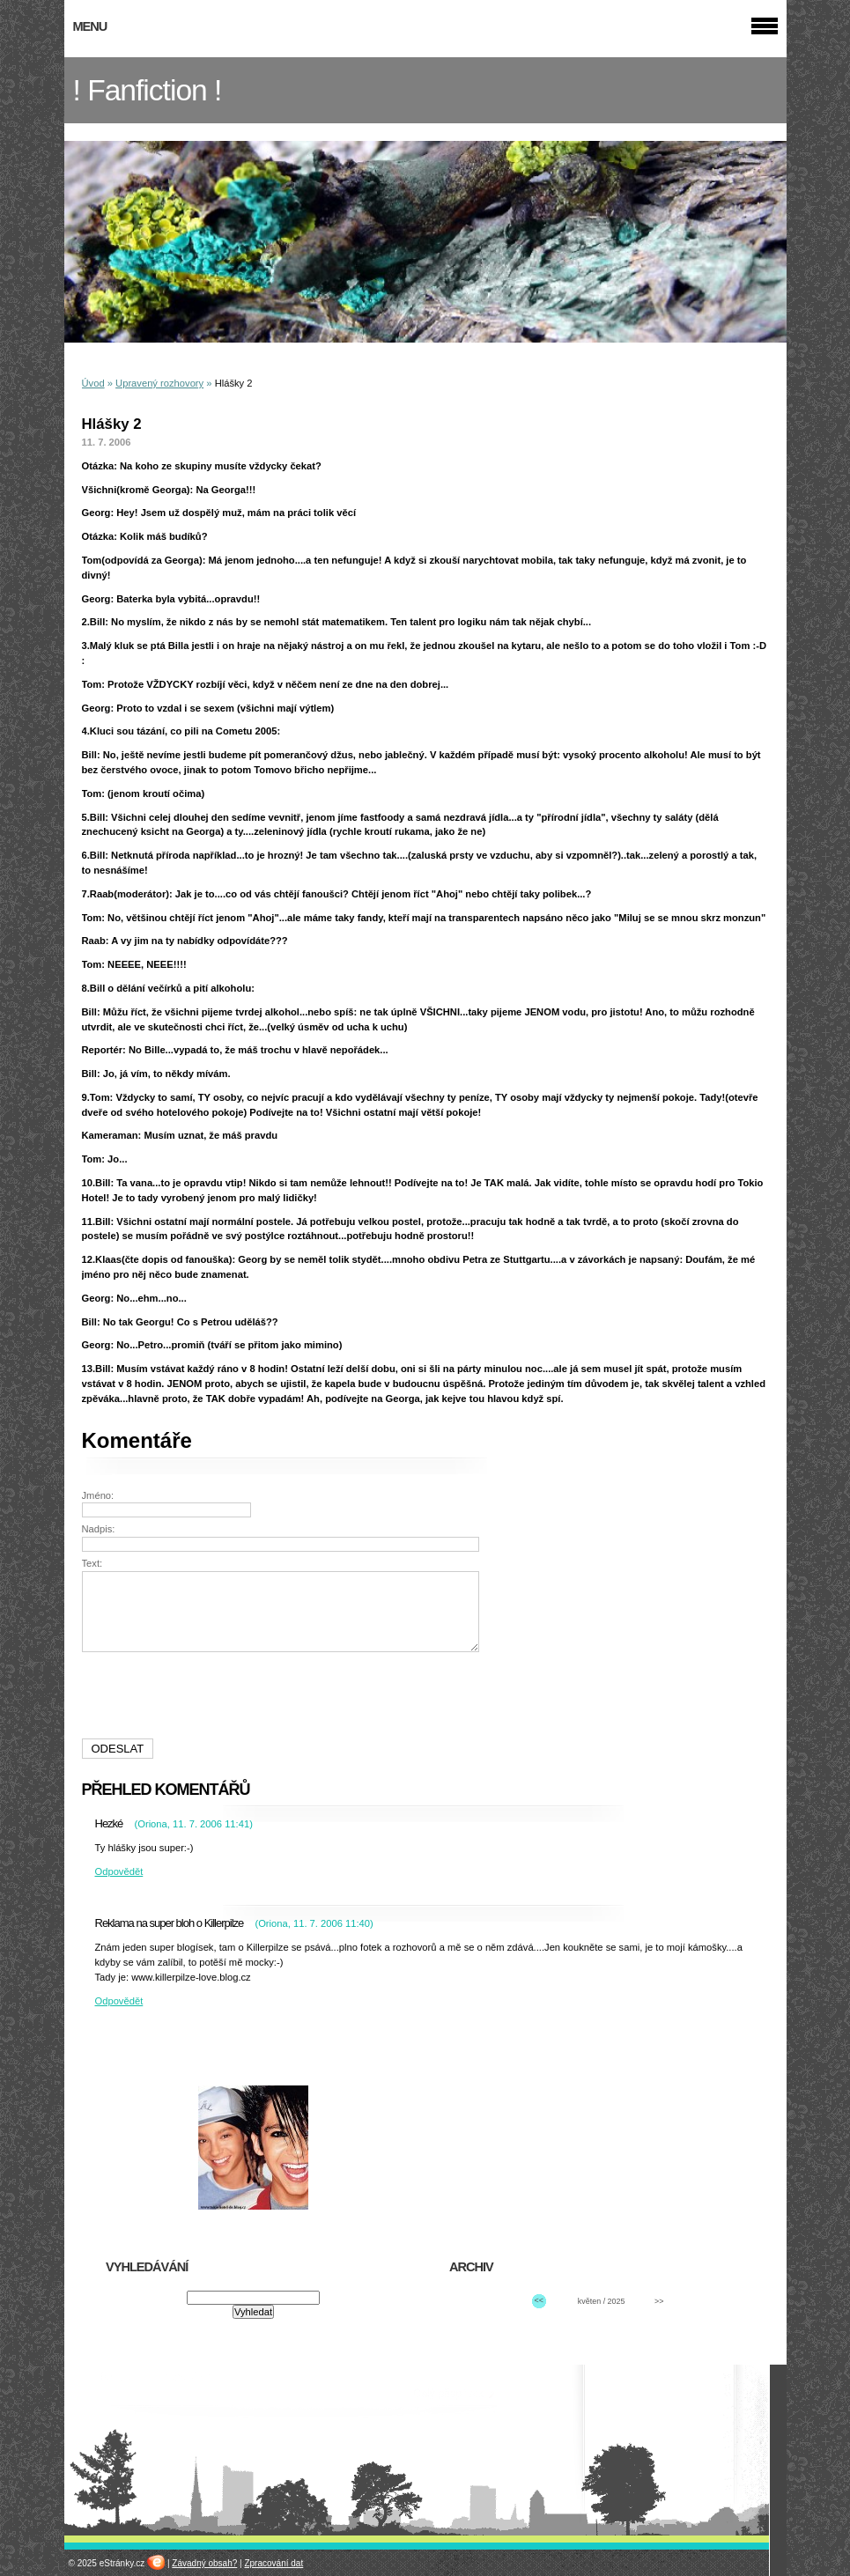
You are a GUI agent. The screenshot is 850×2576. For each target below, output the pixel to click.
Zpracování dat (273, 2563)
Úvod (93, 383)
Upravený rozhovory (159, 383)
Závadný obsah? (204, 2563)
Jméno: (98, 1495)
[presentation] (283, 1695)
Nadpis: (98, 1529)
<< (539, 2300)
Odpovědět (119, 1871)
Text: (92, 1563)
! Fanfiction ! (147, 90)
